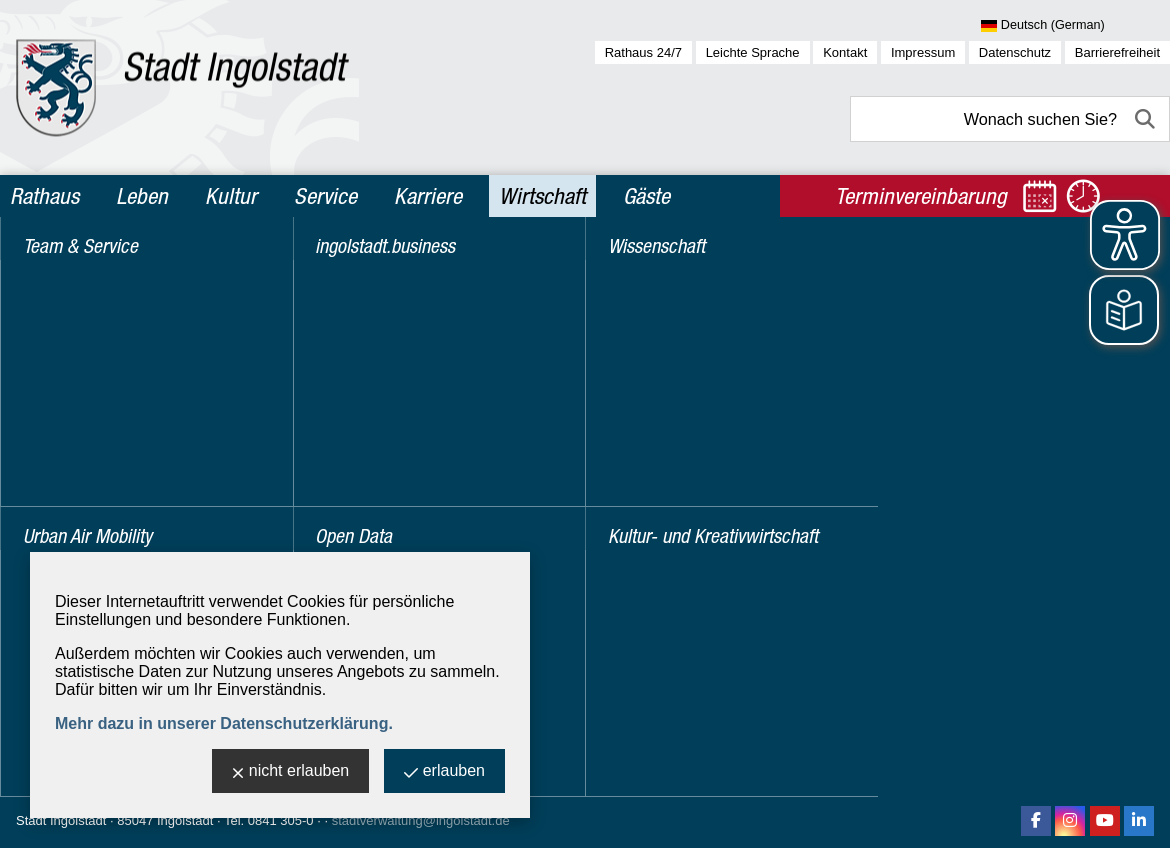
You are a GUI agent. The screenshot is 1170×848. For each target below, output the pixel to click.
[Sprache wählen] (1075, 26)
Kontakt (845, 52)
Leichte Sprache (753, 52)
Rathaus (44, 196)
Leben (142, 196)
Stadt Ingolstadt (61, 820)
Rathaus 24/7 (643, 52)
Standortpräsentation (483, 263)
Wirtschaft (542, 196)
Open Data (69, 397)
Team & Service (90, 268)
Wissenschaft (81, 440)
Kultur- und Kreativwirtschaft (143, 483)
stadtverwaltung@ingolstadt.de (421, 820)
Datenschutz (1015, 52)
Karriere (428, 196)
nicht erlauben (291, 772)
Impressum (923, 52)
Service (325, 196)
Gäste (646, 196)
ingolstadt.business (104, 354)
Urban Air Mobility (97, 311)
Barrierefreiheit (1117, 52)
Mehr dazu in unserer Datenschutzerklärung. (224, 723)
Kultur (231, 196)
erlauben (444, 772)
